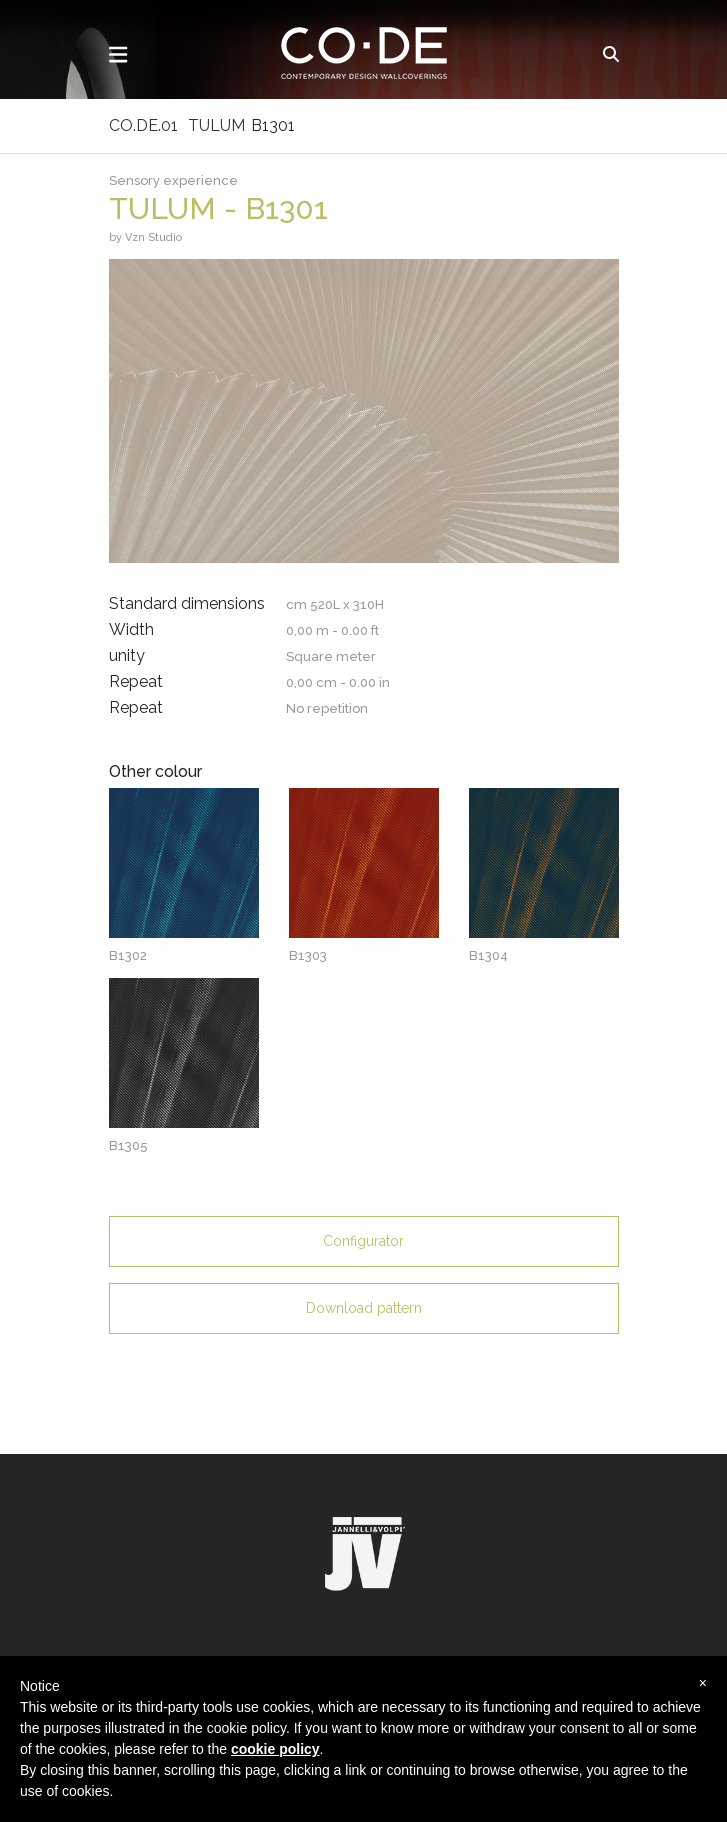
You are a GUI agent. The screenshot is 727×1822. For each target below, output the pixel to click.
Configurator (363, 1241)
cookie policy (275, 1749)
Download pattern (364, 1308)
